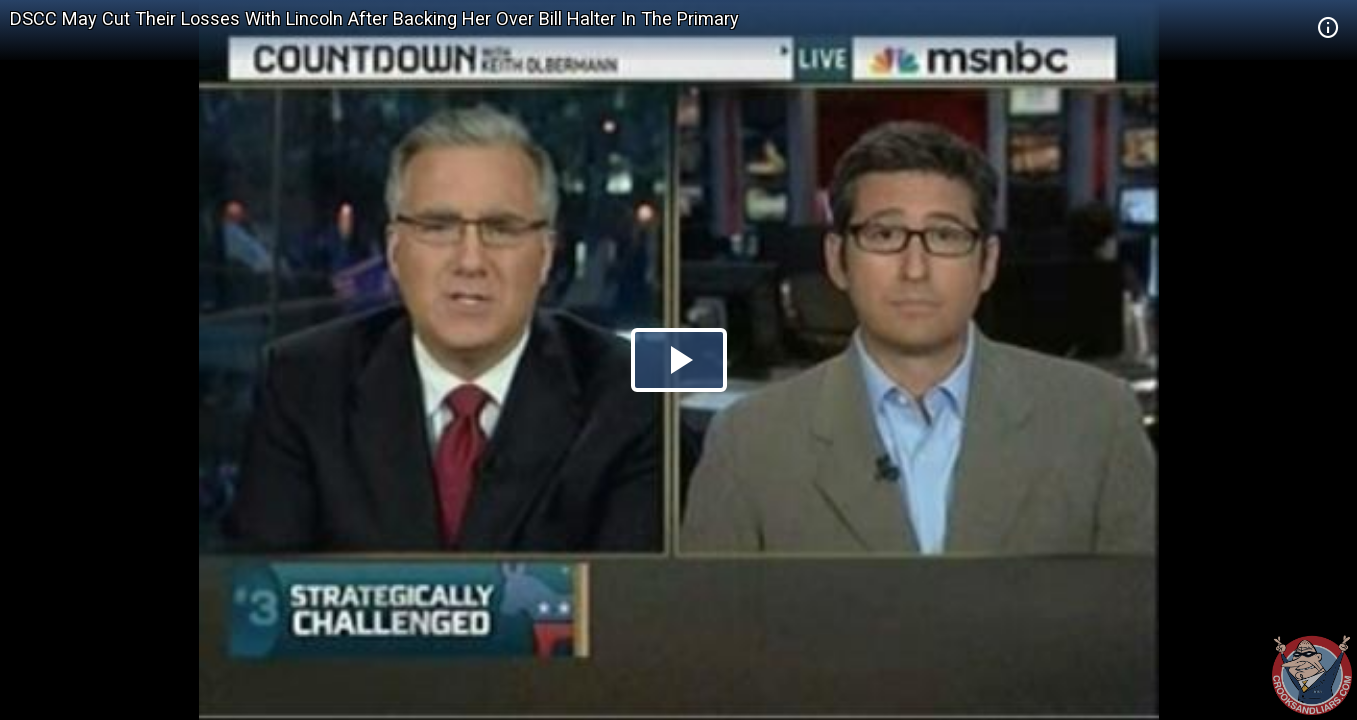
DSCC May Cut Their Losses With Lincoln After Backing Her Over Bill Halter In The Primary (374, 18)
